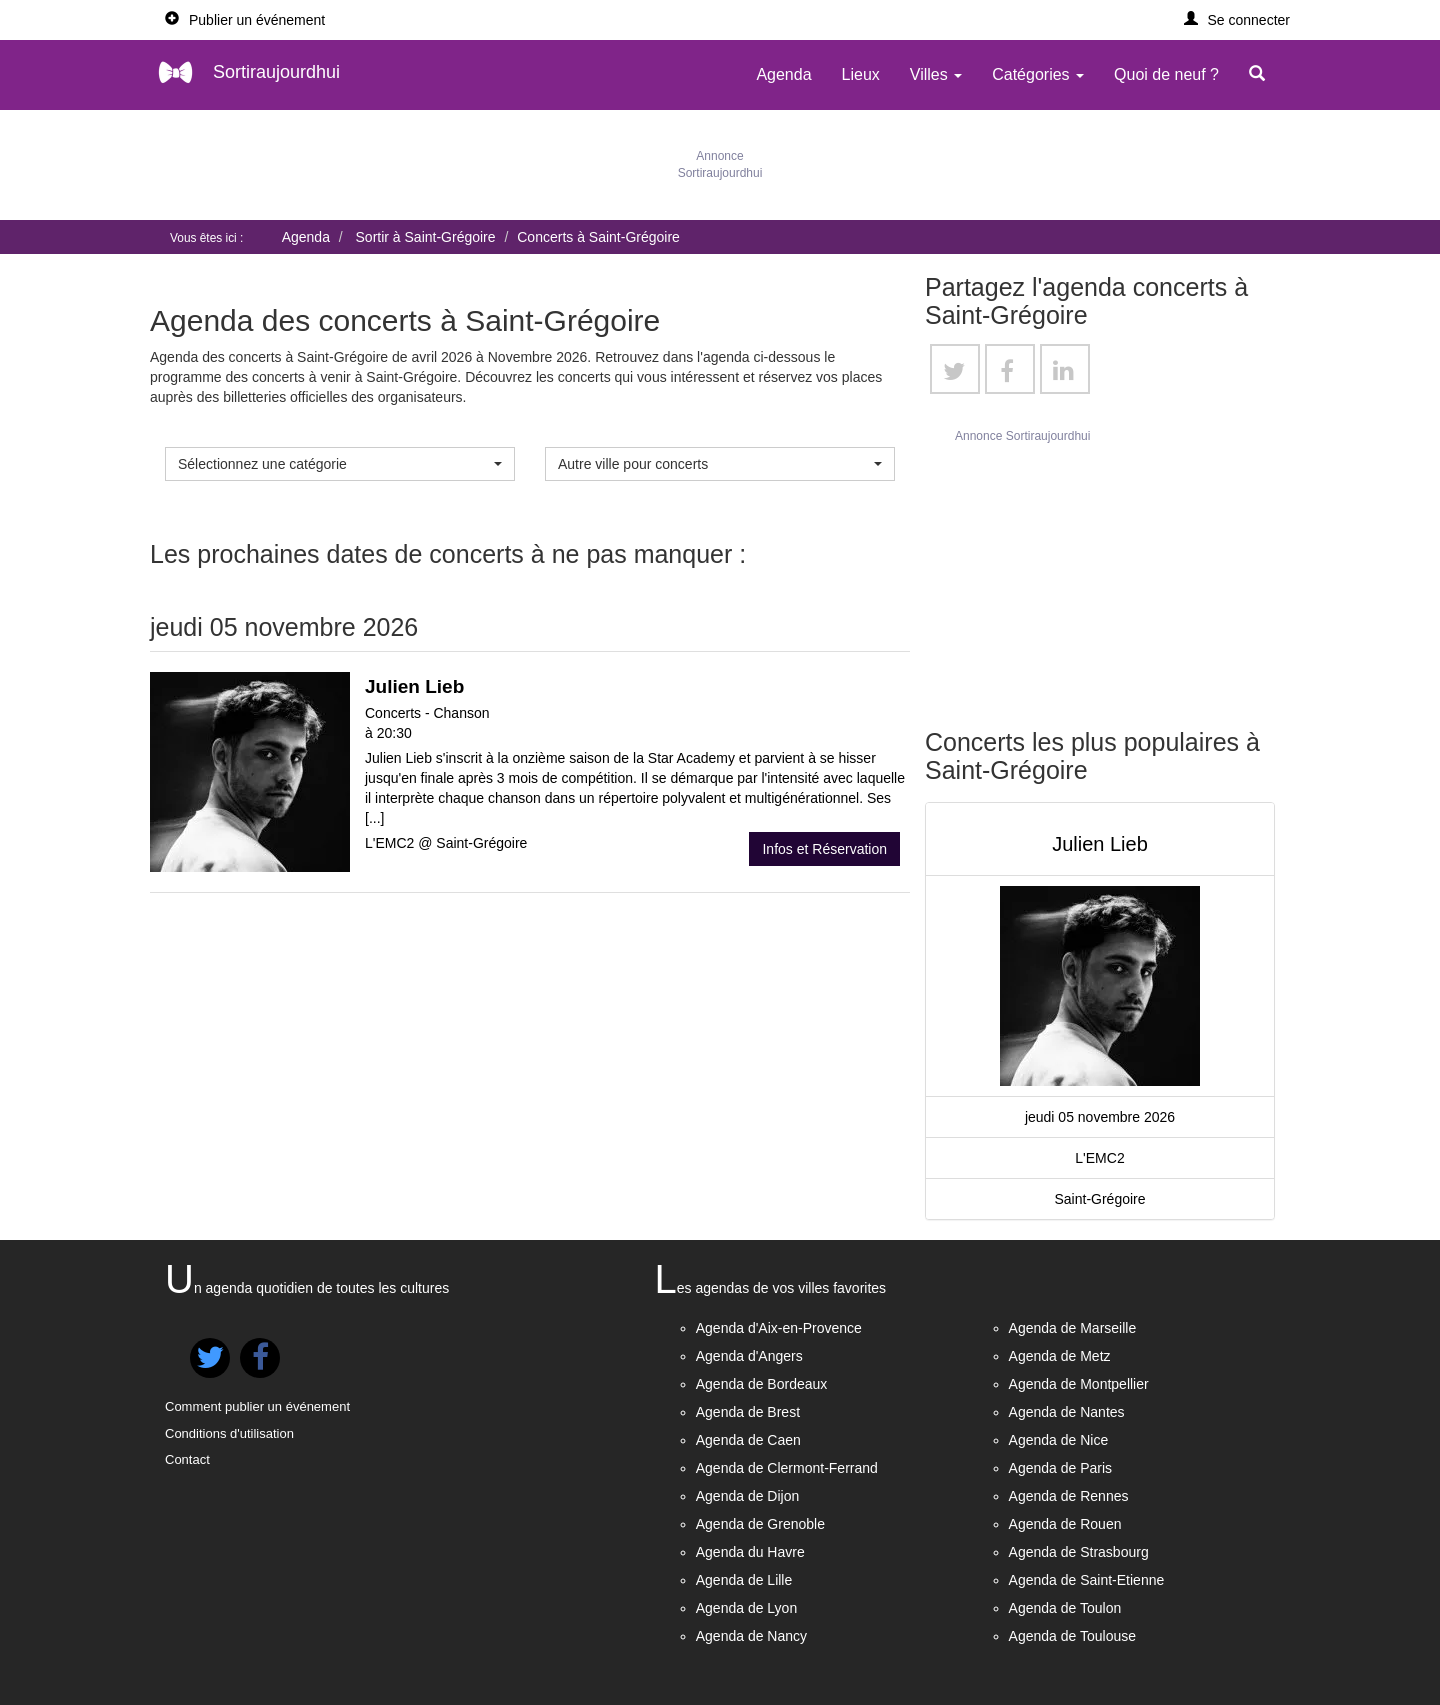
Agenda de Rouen (1065, 1524)
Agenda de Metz (1060, 1356)
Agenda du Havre (750, 1552)
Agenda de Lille (744, 1580)
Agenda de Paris (1061, 1468)
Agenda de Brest (748, 1412)
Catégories (1038, 74)
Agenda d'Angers (749, 1356)
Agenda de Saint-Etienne (1087, 1580)
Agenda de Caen (748, 1440)
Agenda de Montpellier (1079, 1384)
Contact (187, 1459)
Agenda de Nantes (1067, 1412)
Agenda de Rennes (1069, 1496)
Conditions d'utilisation (229, 1433)
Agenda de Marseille (1073, 1328)
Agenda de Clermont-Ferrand (787, 1468)
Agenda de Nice (1059, 1440)
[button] (1237, 20)
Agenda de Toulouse (1072, 1636)
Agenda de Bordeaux (762, 1384)
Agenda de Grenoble (760, 1524)
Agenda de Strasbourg (1079, 1552)
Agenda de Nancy (751, 1636)
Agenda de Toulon (1065, 1608)
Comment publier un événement (257, 1406)
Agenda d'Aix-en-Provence (779, 1328)
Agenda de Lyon (746, 1608)
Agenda (783, 74)
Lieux (861, 74)
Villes (936, 74)
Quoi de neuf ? (1166, 74)
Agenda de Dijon (748, 1496)
